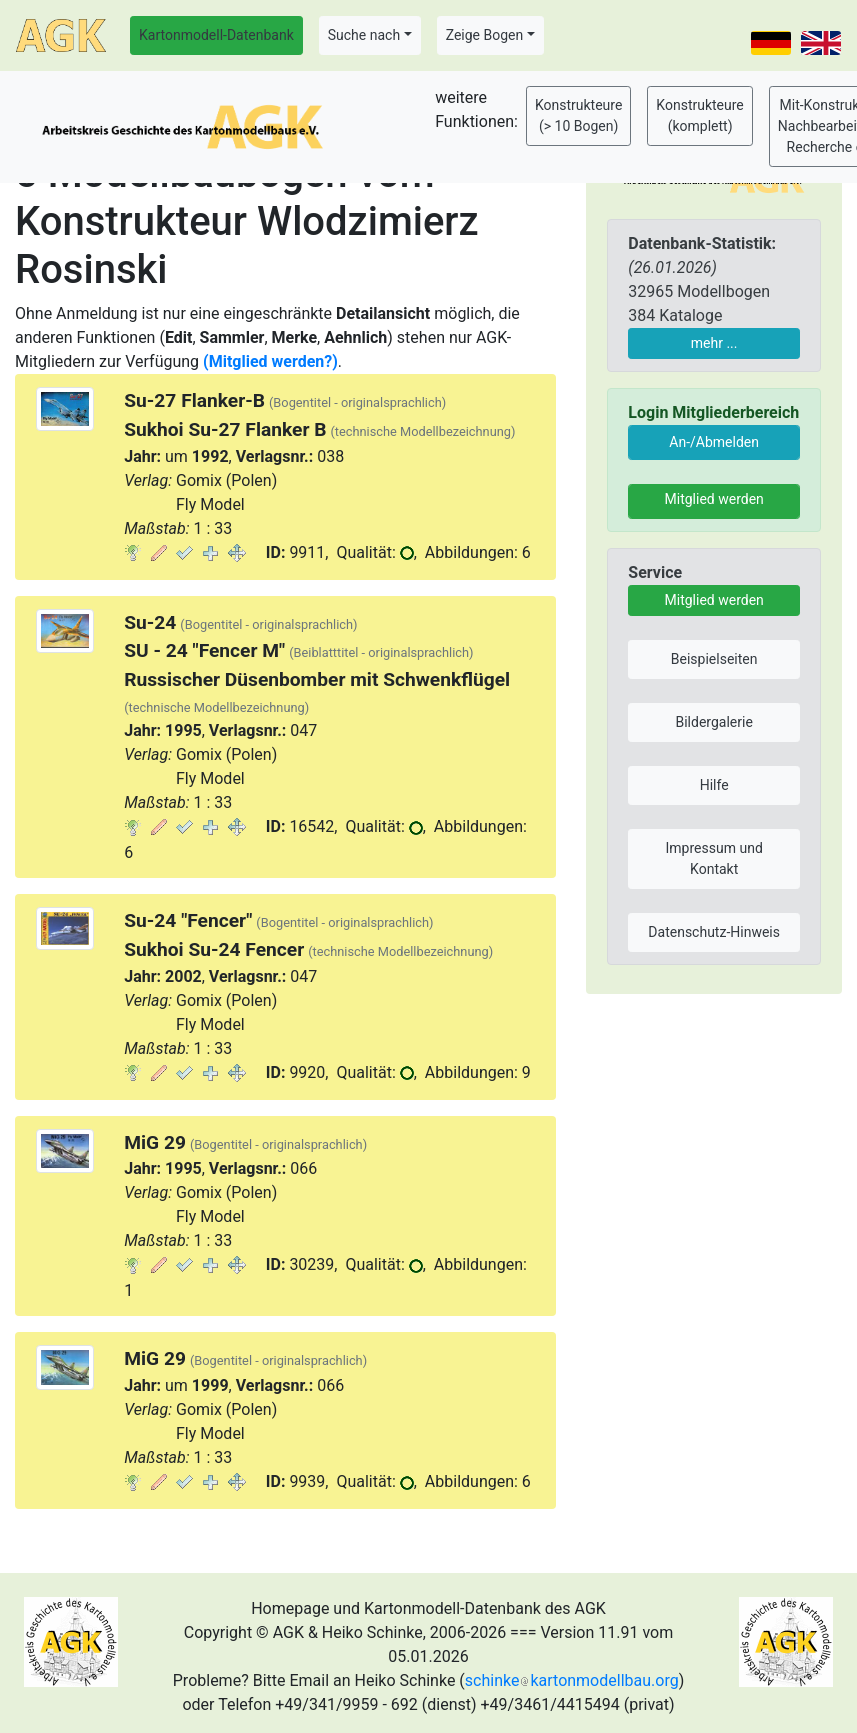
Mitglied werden (714, 499)
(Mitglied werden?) (270, 361)
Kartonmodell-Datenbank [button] (216, 35)
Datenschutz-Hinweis (714, 932)
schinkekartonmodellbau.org (572, 1680)
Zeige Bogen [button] (485, 35)
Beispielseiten (714, 659)
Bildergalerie (713, 722)
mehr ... (714, 343)
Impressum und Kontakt (714, 858)
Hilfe (714, 785)
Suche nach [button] (364, 35)
